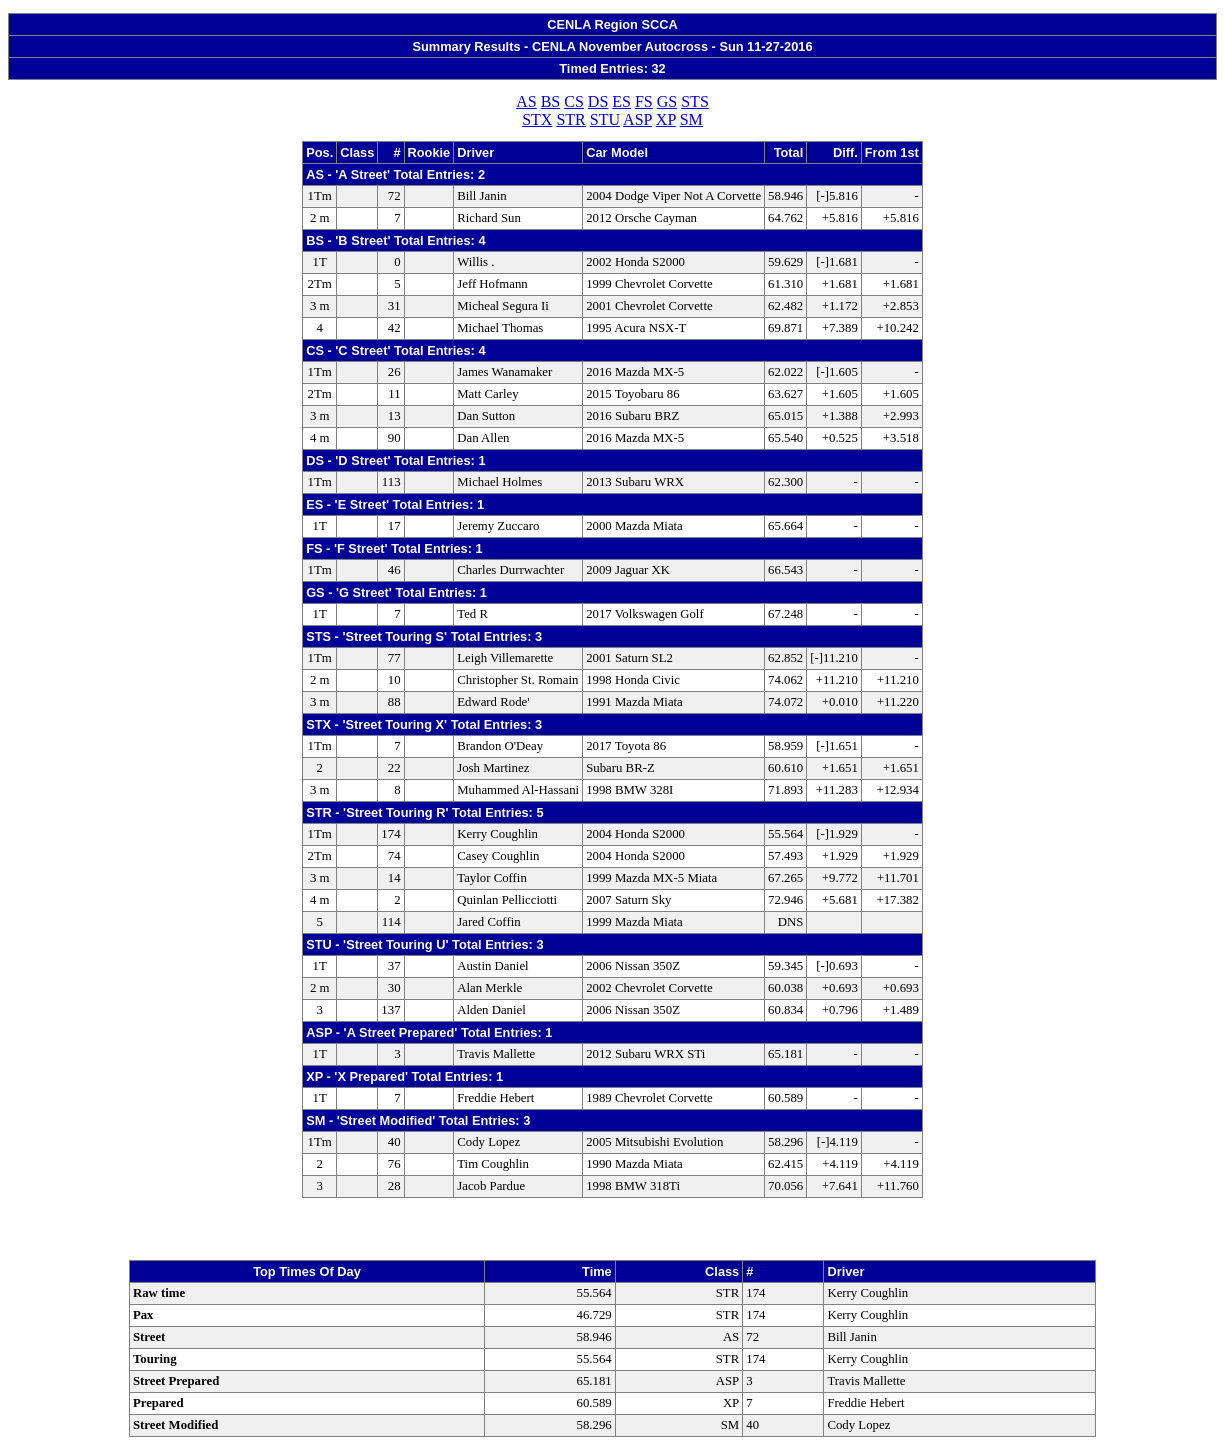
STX (537, 119)
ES (621, 101)
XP (666, 119)
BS (551, 101)
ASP (637, 119)
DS (598, 101)
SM (691, 119)
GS (667, 101)
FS (644, 101)
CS (574, 101)
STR (570, 119)
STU (605, 119)
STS (695, 101)
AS (526, 101)
